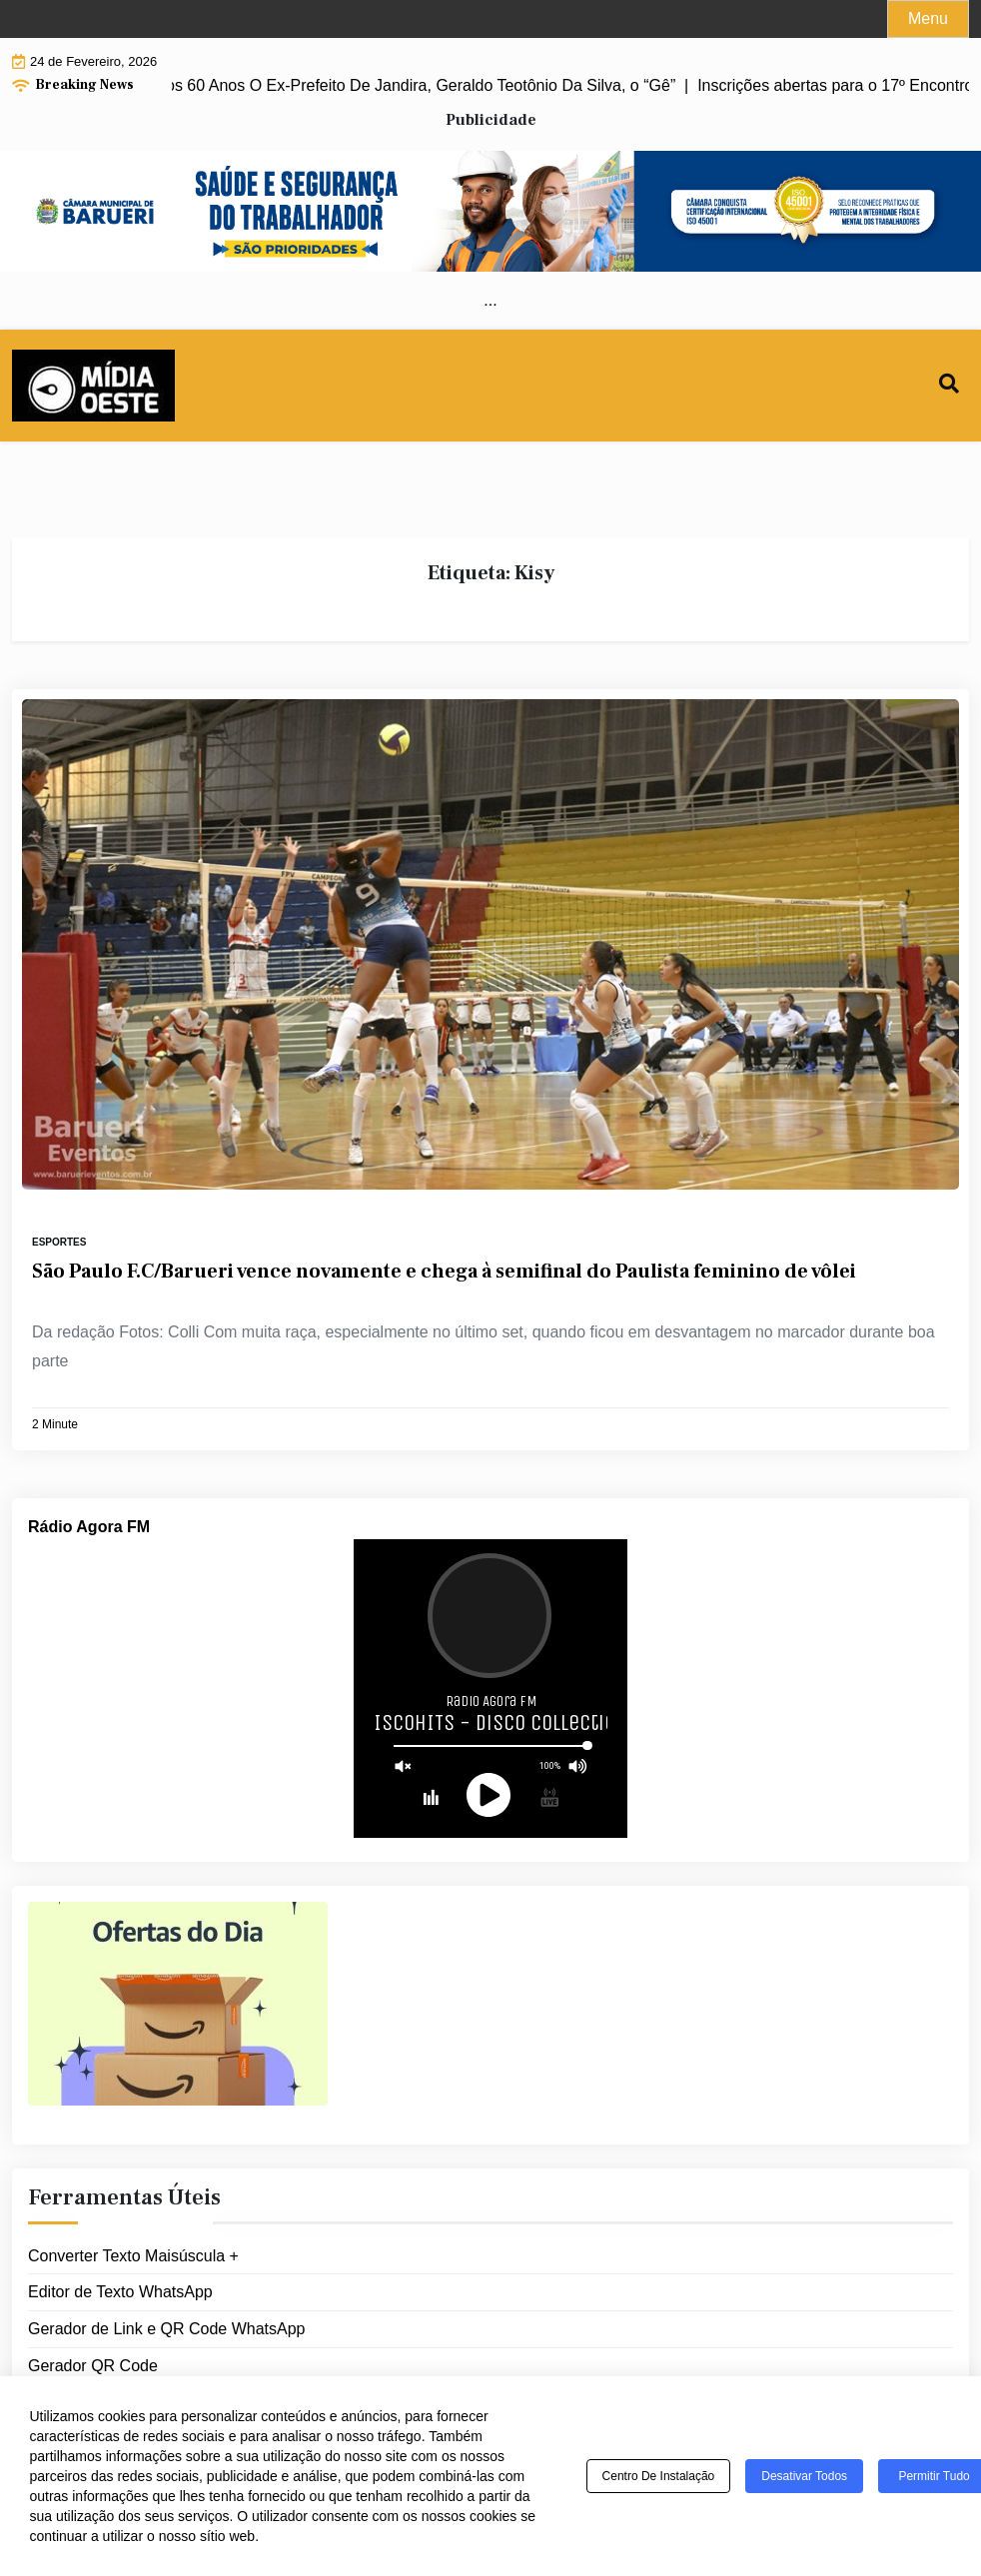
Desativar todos (804, 2476)
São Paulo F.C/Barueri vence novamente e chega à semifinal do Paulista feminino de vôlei (444, 1272)
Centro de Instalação (658, 2476)
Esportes (59, 1242)
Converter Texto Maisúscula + (133, 2255)
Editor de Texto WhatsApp (120, 2291)
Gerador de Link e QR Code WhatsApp (166, 2328)
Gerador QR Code (93, 2365)
